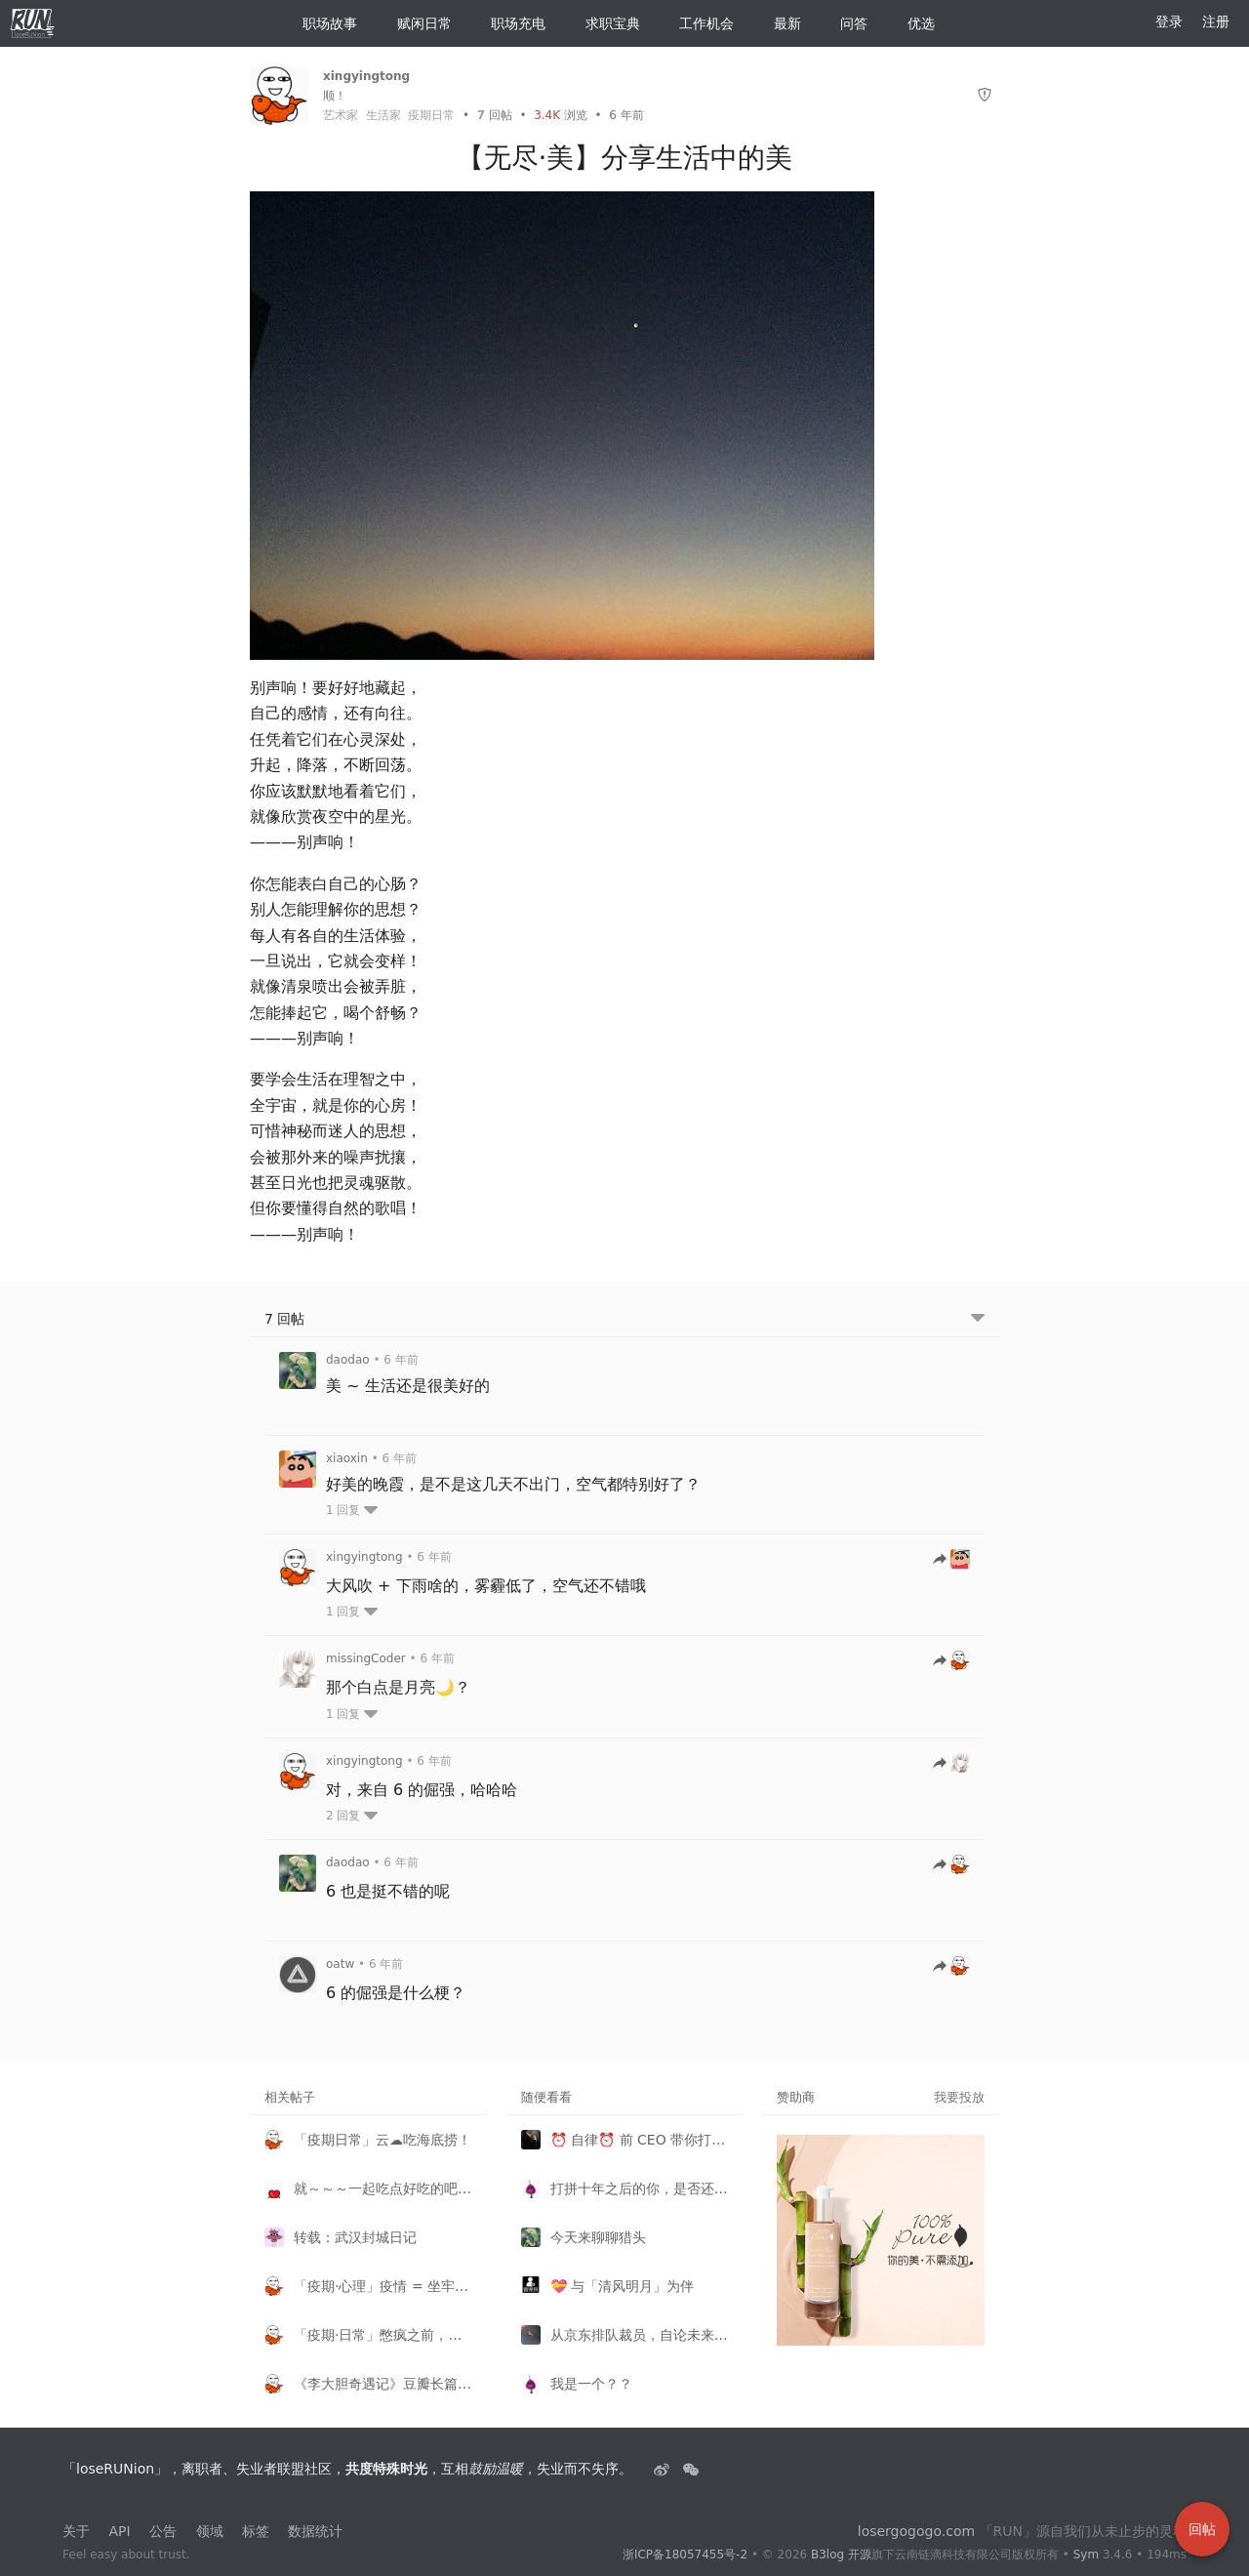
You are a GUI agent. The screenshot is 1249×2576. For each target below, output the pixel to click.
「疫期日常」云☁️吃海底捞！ (382, 2139)
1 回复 (352, 1510)
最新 (779, 23)
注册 (1215, 21)
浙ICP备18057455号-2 (685, 2554)
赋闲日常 (417, 23)
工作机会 (699, 23)
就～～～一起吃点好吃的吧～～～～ (383, 2188)
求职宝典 (605, 23)
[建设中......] (691, 2468)
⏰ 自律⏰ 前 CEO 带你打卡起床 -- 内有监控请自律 (639, 2139)
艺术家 (340, 115)
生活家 (383, 115)
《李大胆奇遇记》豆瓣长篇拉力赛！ (383, 2384)
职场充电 (510, 23)
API (119, 2531)
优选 (913, 23)
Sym (1086, 2554)
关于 (76, 2531)
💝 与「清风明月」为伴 (622, 2286)
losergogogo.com (916, 2531)
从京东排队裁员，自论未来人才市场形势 (639, 2335)
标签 (255, 2531)
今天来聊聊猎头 (598, 2237)
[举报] (984, 95)
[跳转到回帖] (951, 1561)
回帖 (494, 115)
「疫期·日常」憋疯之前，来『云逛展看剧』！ (383, 2335)
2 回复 (352, 1815)
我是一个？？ (591, 2384)
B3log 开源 (841, 2554)
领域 (209, 2531)
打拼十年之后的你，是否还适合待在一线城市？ (639, 2188)
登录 (1169, 21)
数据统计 (315, 2531)
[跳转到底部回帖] (978, 1319)
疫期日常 (431, 115)
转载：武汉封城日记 (355, 2237)
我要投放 (959, 2097)
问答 (846, 23)
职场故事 (322, 23)
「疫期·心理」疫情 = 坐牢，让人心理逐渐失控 (383, 2286)
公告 (163, 2531)
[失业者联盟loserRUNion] (663, 2468)
